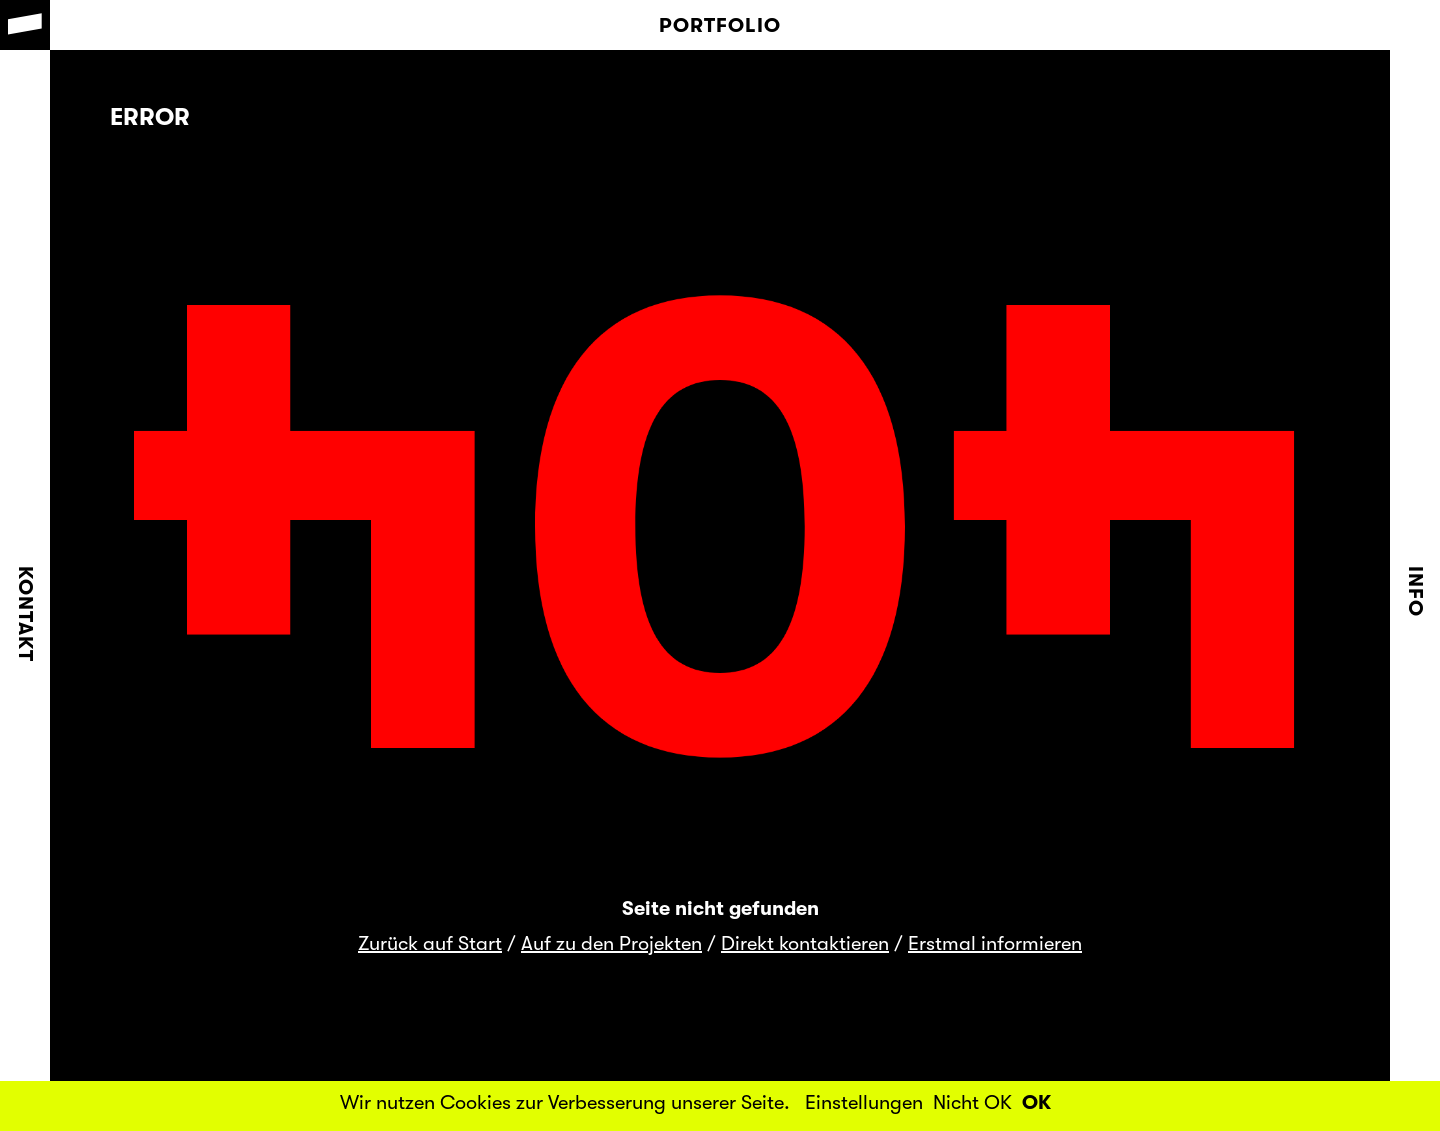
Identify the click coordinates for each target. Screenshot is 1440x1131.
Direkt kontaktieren (805, 943)
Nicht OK (972, 1102)
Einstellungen (864, 1102)
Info (1415, 591)
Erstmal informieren (995, 943)
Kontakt (25, 614)
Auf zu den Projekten (611, 943)
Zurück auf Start (430, 943)
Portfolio (720, 25)
